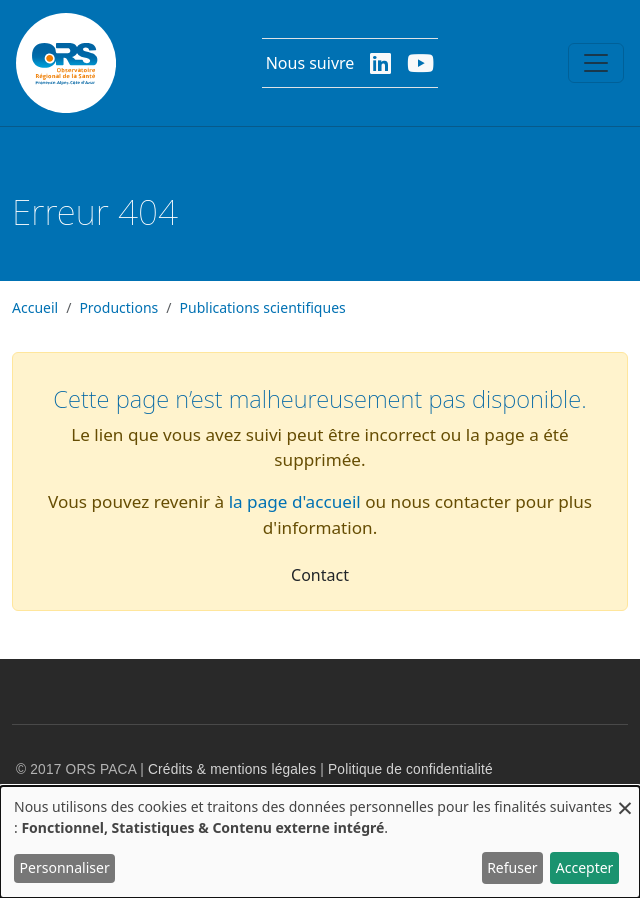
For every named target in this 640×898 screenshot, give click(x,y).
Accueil (35, 307)
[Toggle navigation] (596, 63)
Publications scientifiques (263, 307)
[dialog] (320, 842)
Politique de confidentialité (410, 769)
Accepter (585, 867)
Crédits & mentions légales (232, 769)
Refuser (512, 867)
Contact (320, 575)
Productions (118, 307)
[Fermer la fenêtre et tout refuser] (625, 798)
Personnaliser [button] (65, 867)
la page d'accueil (295, 501)
